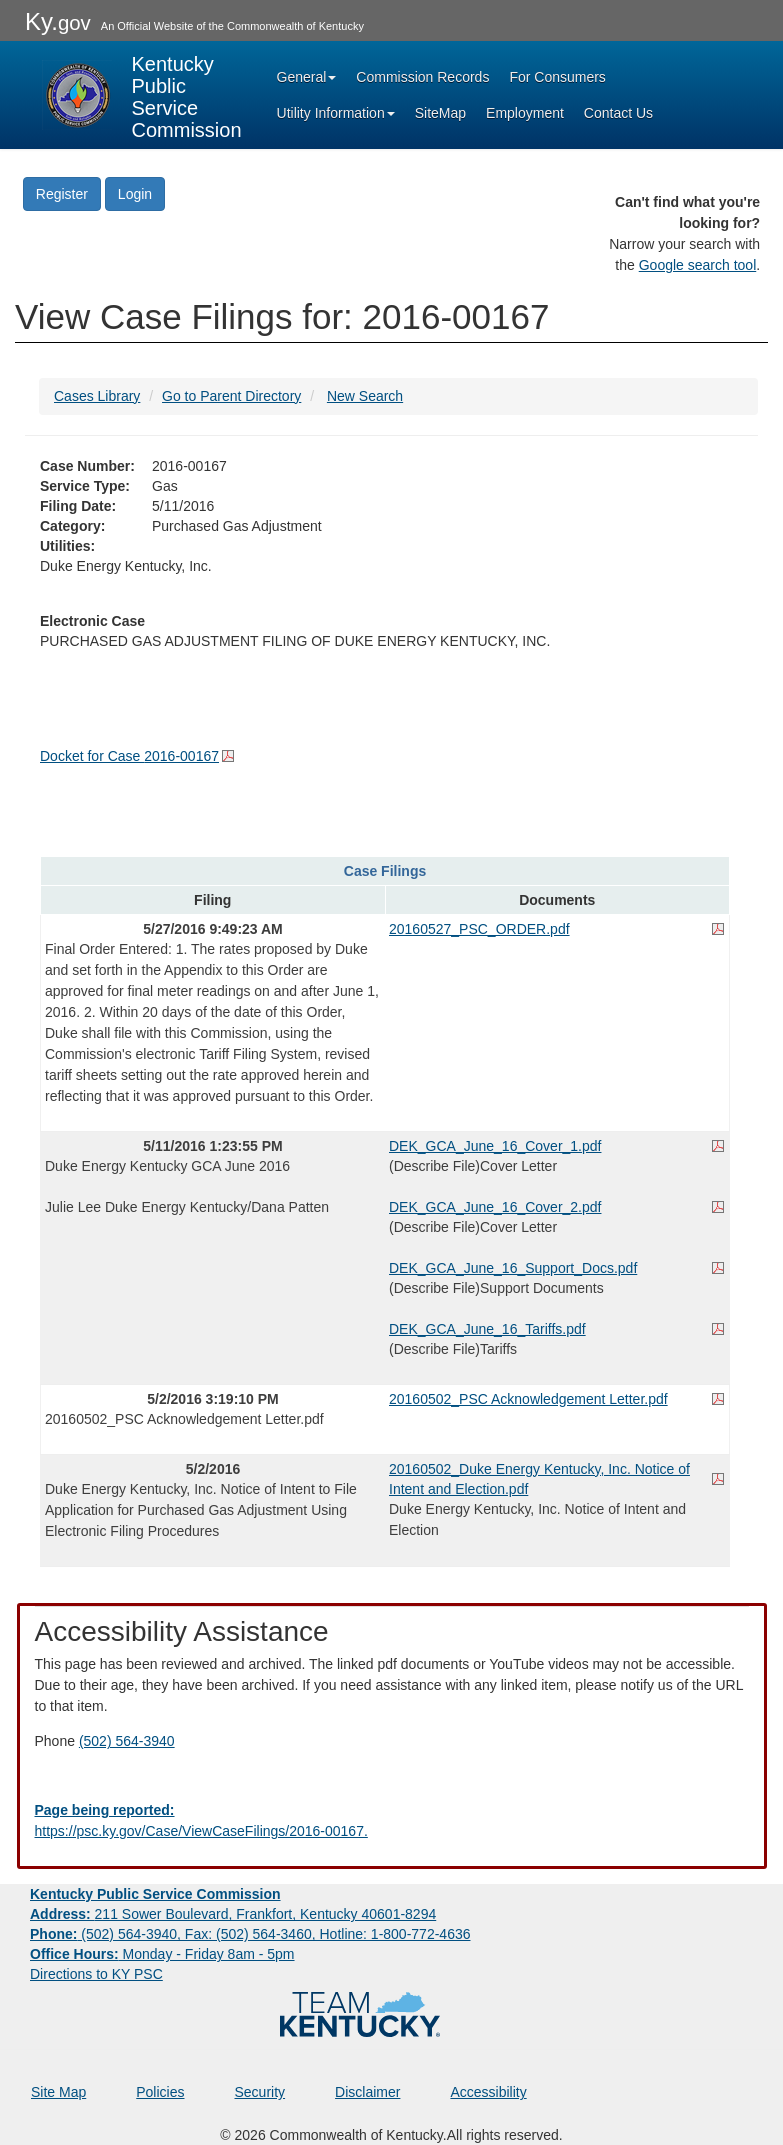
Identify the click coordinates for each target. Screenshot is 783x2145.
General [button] (307, 77)
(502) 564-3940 (127, 1741)
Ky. (58, 21)
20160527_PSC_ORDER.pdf (479, 929)
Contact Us (618, 113)
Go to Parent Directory (231, 396)
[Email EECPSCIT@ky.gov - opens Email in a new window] (392, 1821)
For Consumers (557, 77)
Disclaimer (367, 2092)
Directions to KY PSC (96, 1974)
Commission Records (422, 77)
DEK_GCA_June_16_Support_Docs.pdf (513, 1268)
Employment (525, 113)
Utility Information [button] (336, 113)
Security (260, 2092)
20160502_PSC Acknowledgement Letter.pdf (528, 1399)
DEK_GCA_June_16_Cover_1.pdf (495, 1146)
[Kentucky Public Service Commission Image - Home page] (142, 95)
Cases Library (97, 396)
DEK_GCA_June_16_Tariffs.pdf (487, 1329)
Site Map (58, 2092)
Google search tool (698, 265)
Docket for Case (129, 756)
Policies (160, 2092)
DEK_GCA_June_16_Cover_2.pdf (495, 1207)
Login (135, 194)
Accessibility (488, 2092)
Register (62, 194)
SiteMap (440, 113)
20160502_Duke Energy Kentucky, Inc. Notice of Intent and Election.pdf (539, 1479)
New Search (365, 396)
